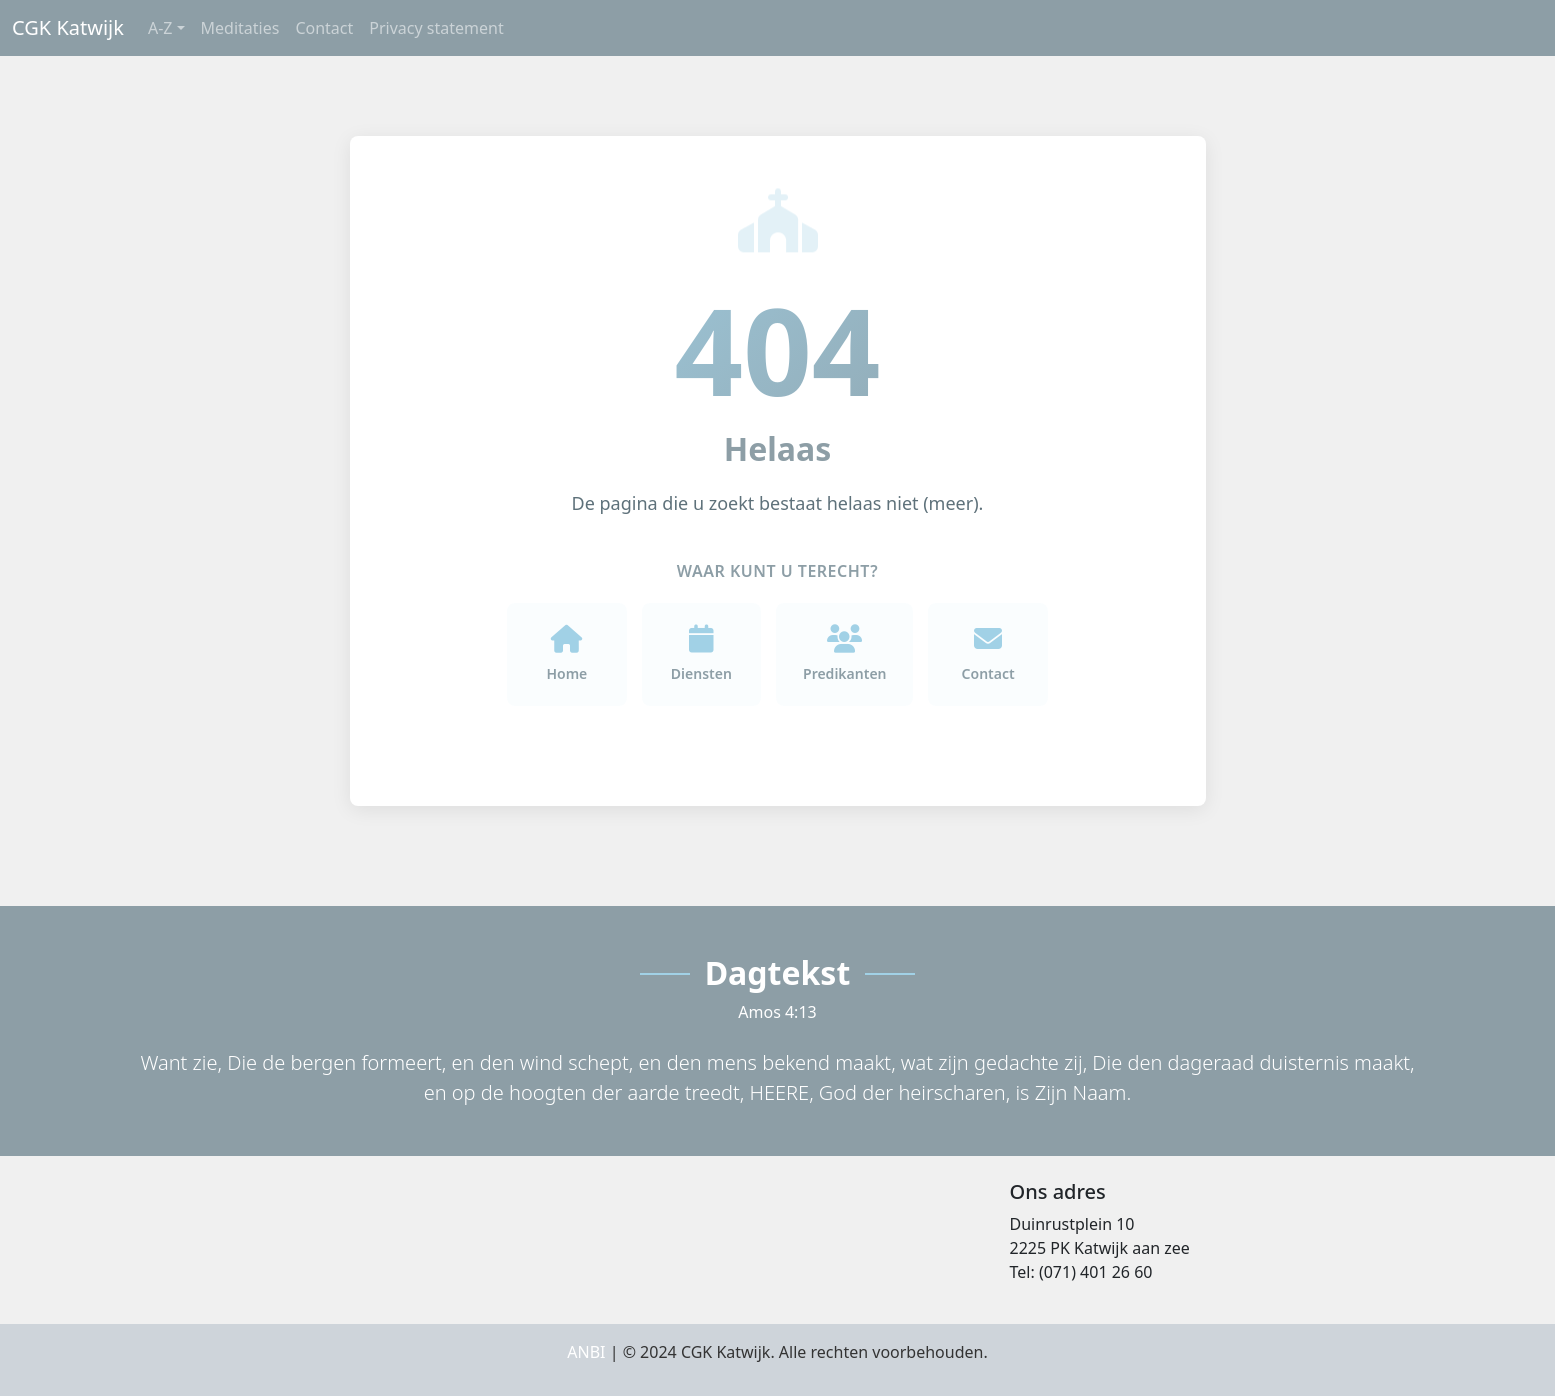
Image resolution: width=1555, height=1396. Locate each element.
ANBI (586, 1352)
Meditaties (240, 28)
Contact (324, 28)
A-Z (160, 28)
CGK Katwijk (68, 27)
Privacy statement (436, 28)
